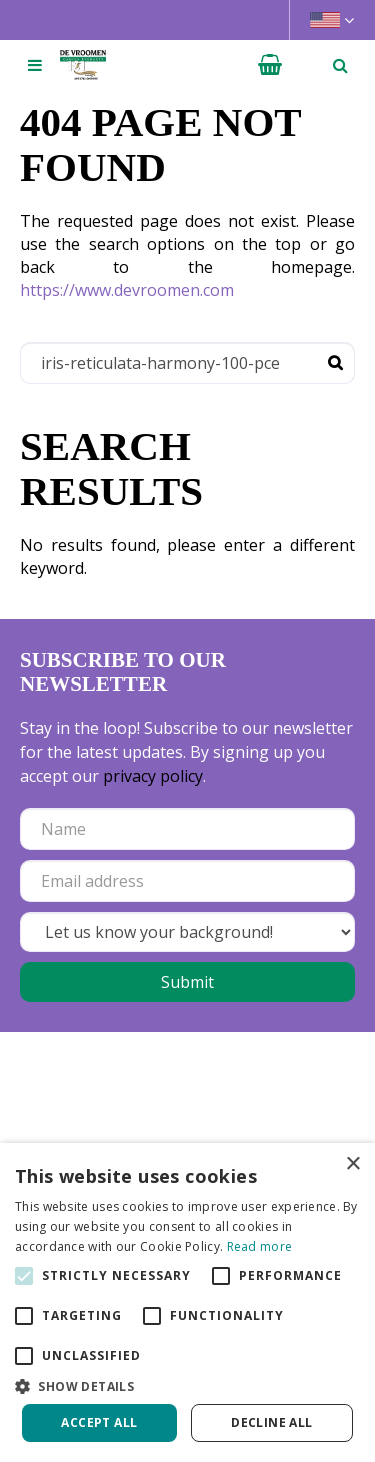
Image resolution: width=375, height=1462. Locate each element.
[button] (187, 1385)
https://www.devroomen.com (127, 290)
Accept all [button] (99, 1422)
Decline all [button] (271, 1422)
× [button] (352, 1164)
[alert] (187, 1302)
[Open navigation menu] (35, 65)
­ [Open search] (340, 65)
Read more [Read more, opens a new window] (260, 1246)
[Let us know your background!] (187, 932)
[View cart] (270, 65)
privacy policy (153, 776)
